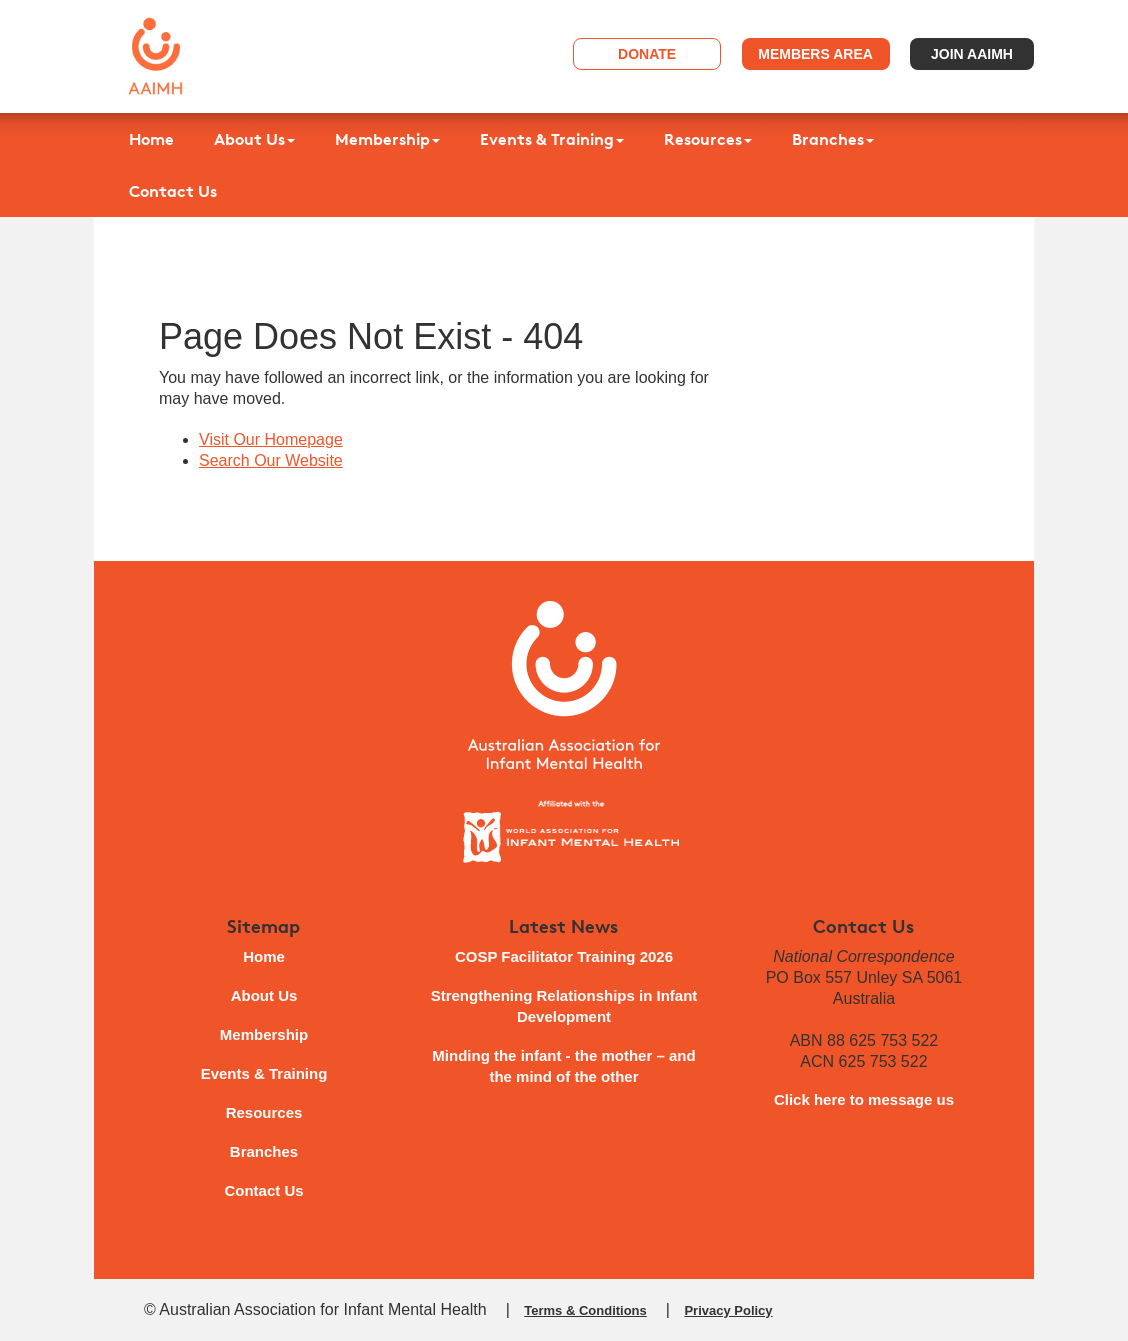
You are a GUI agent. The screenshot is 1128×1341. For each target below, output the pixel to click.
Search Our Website (271, 460)
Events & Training (552, 139)
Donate (647, 54)
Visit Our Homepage (271, 439)
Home (151, 139)
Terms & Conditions (585, 1310)
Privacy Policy (728, 1310)
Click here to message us (864, 1099)
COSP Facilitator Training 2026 (564, 956)
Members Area (815, 54)
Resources (708, 139)
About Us (254, 139)
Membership (387, 139)
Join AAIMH (972, 54)
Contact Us (173, 191)
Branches (833, 139)
